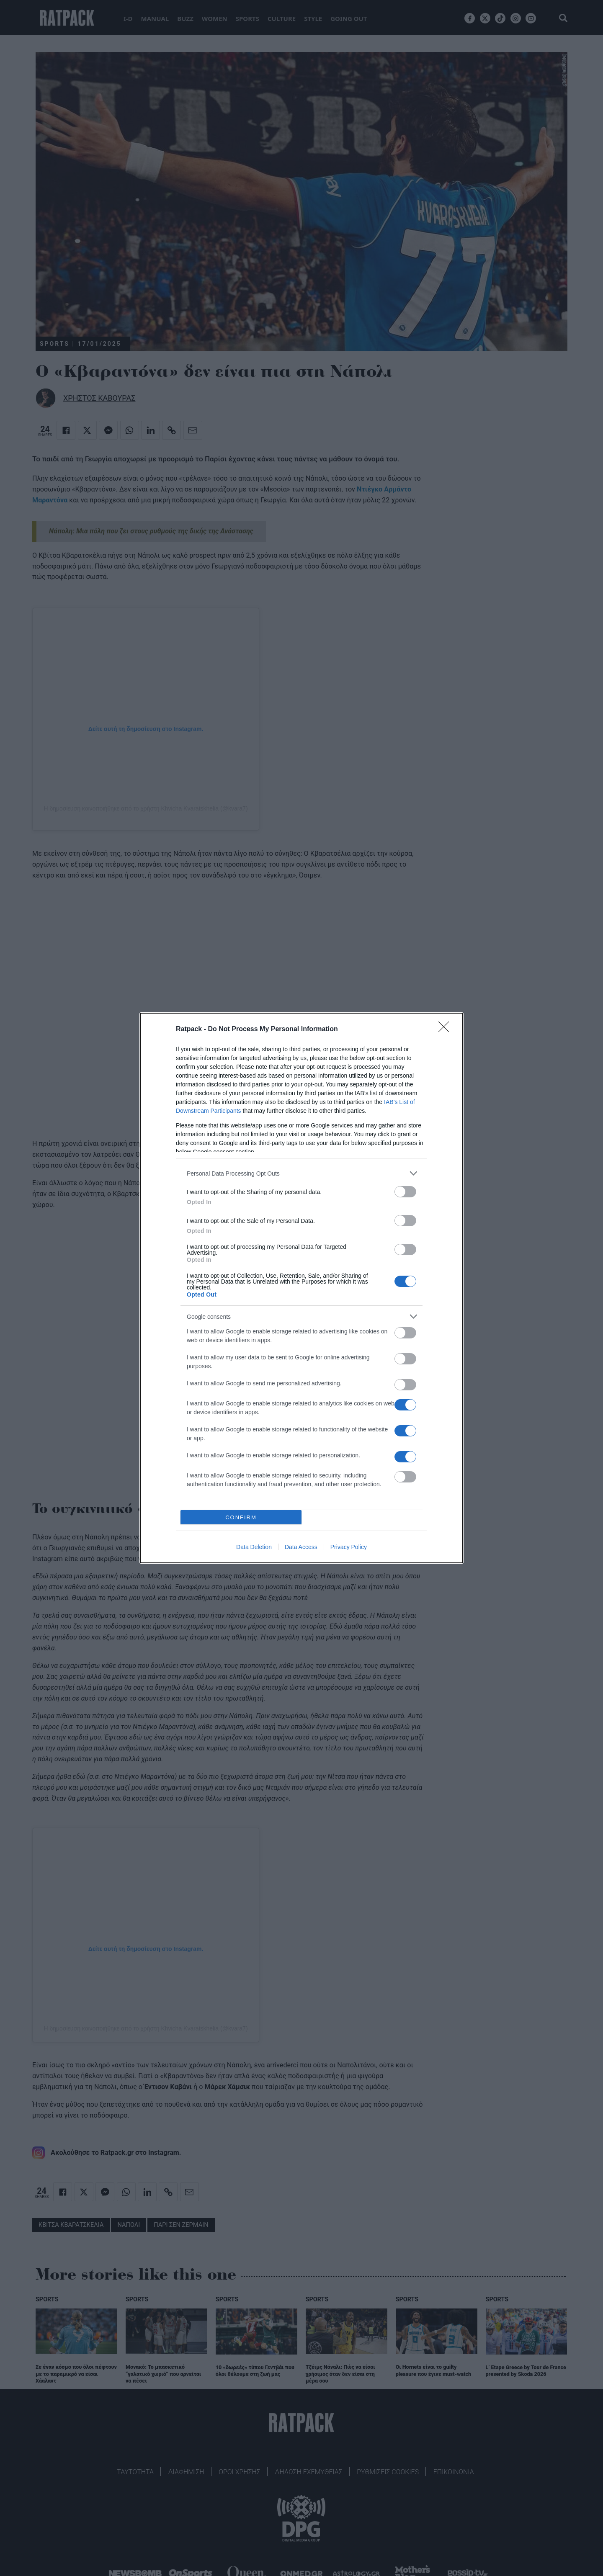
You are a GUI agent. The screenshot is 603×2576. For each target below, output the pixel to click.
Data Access (301, 1547)
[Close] (446, 1029)
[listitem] (301, 1173)
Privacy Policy (348, 1547)
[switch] (405, 1191)
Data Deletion (254, 1547)
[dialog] (301, 1288)
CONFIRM (241, 1517)
